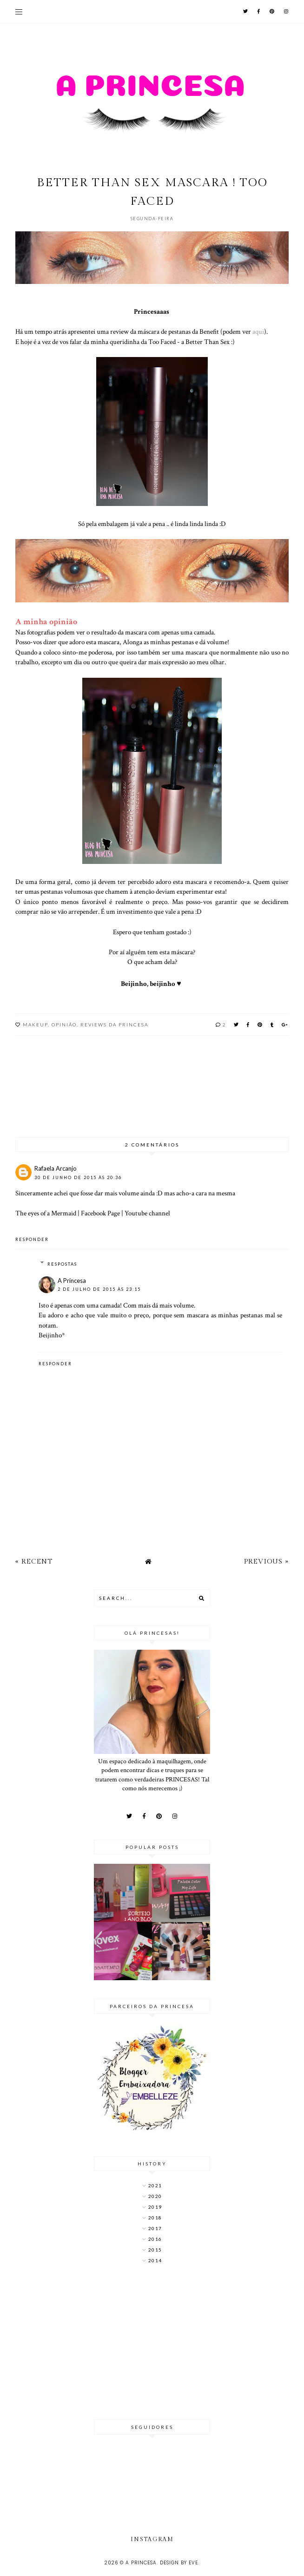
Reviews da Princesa (114, 1024)
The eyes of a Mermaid (45, 1213)
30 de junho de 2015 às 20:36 (78, 1177)
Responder (32, 1239)
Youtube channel (147, 1213)
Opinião (64, 1024)
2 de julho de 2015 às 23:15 (99, 1289)
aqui (258, 331)
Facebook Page (100, 1213)
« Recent (34, 1561)
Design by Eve (179, 2562)
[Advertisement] (152, 2343)
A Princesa (72, 1280)
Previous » (266, 1561)
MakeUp (35, 1024)
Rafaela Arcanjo (55, 1168)
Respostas (62, 1264)
